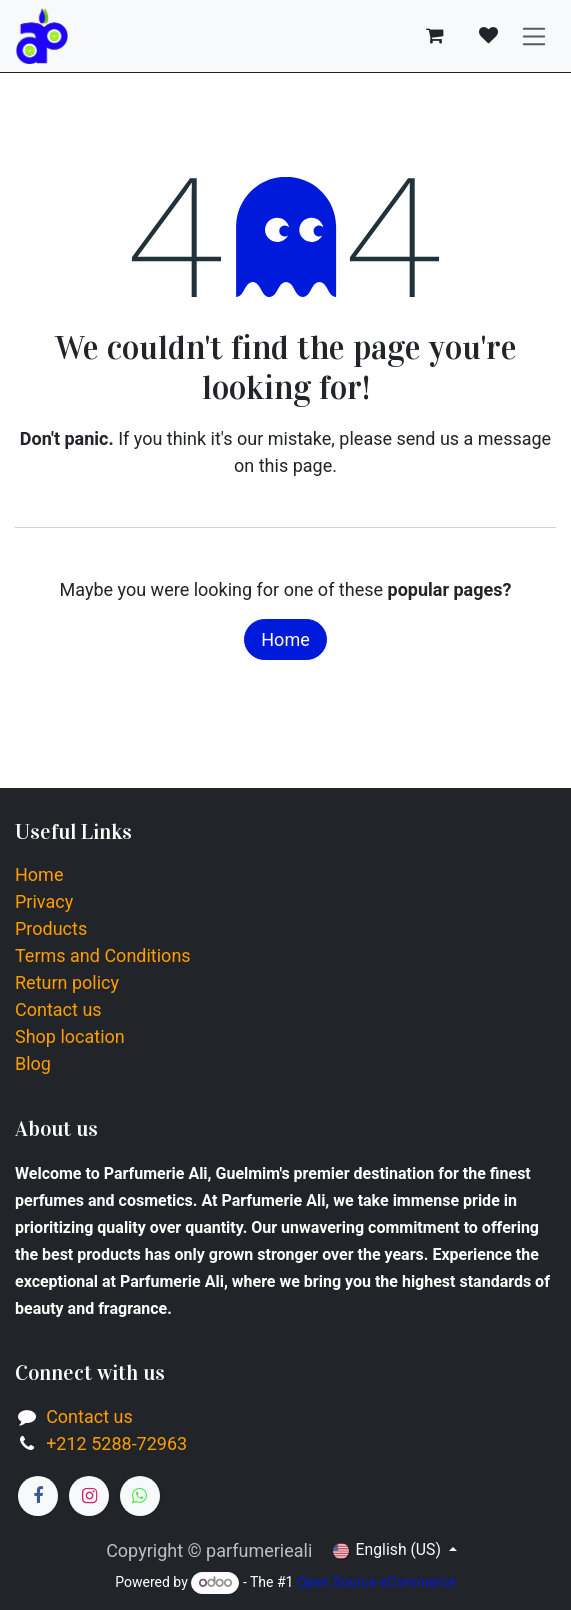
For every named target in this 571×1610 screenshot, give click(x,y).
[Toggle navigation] (534, 36)
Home (285, 639)
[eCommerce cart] (435, 36)
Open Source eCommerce (376, 1582)
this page (296, 465)
